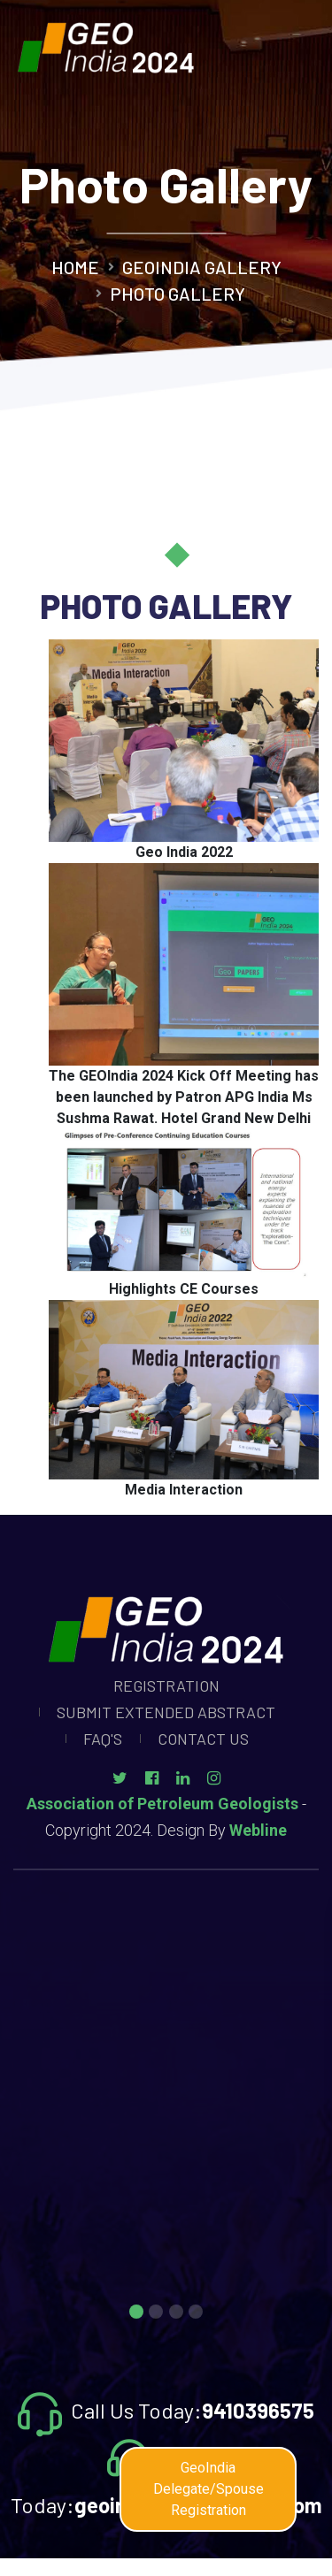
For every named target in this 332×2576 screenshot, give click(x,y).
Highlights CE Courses (184, 1288)
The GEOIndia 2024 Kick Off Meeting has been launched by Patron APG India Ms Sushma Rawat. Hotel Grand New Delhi (184, 1097)
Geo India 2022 (184, 852)
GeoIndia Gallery (202, 267)
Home (75, 267)
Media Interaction (184, 1489)
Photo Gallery (177, 293)
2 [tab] (155, 2313)
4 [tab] (195, 2313)
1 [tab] (136, 2313)
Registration (166, 1685)
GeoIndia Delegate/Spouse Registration (208, 2489)
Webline (258, 1830)
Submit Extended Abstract (166, 1712)
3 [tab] (176, 2313)
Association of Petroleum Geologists (162, 1803)
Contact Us (203, 1738)
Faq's (102, 1738)
